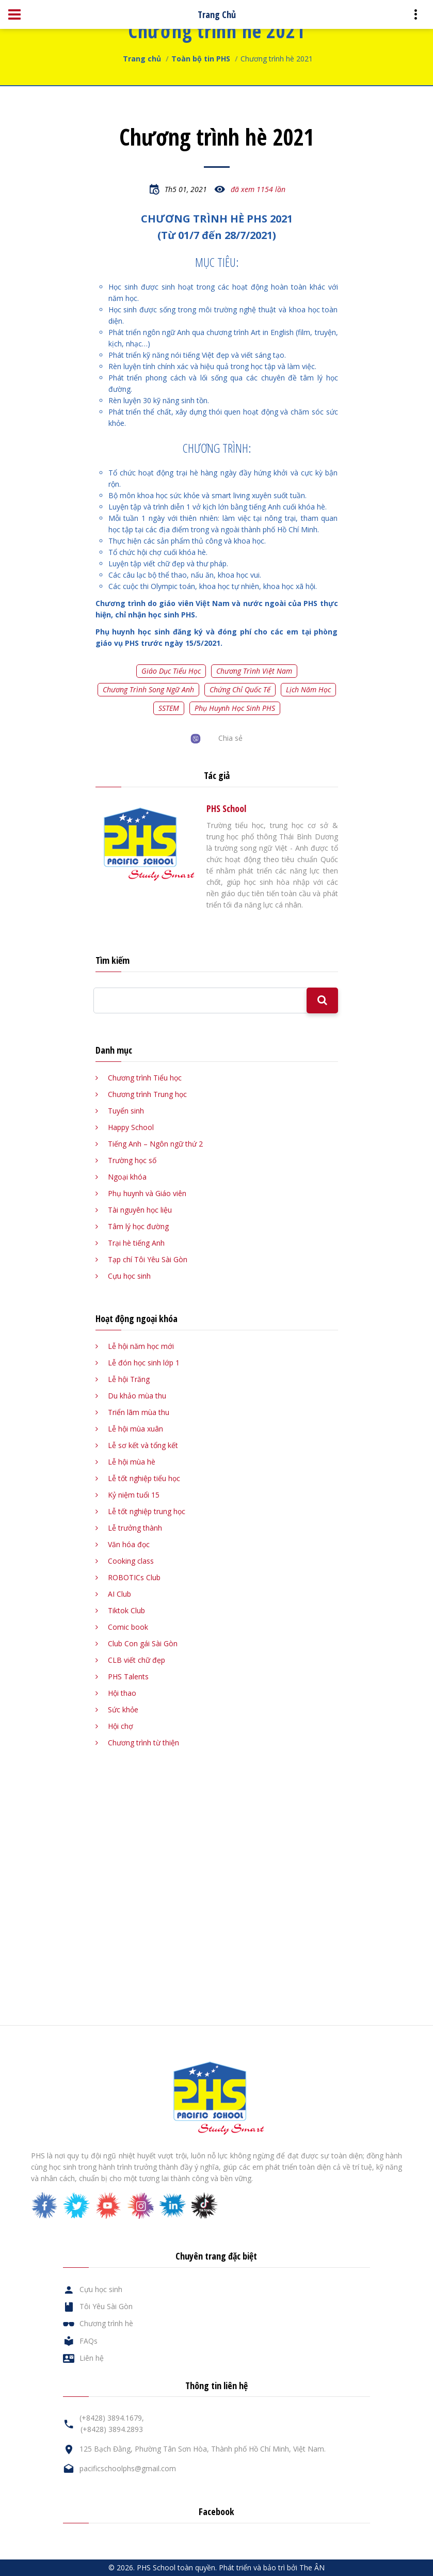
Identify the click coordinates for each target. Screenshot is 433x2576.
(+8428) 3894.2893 (112, 2429)
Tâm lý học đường (138, 1226)
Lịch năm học (308, 689)
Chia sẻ (230, 738)
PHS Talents (128, 1676)
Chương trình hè (106, 2323)
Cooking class (131, 1561)
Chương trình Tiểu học (145, 1078)
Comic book (128, 1627)
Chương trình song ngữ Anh (148, 689)
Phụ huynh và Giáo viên (147, 1193)
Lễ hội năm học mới (141, 1346)
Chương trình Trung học (147, 1094)
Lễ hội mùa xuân (135, 1429)
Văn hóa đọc (129, 1544)
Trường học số (132, 1160)
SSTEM (168, 708)
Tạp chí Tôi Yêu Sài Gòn (147, 1259)
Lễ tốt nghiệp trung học (146, 1511)
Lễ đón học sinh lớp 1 (144, 1362)
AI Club (119, 1594)
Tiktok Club (126, 1610)
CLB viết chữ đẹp (136, 1660)
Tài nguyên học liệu (140, 1210)
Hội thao (122, 1693)
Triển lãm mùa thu (138, 1412)
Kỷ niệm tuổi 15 (133, 1495)
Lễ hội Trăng (129, 1379)
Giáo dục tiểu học (171, 671)
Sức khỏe (123, 1709)
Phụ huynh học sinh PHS (235, 708)
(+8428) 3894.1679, (111, 2418)
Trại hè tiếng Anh (136, 1243)
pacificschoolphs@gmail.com (127, 2468)
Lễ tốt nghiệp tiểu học (144, 1478)
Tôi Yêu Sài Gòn (106, 2306)
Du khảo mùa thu (137, 1396)
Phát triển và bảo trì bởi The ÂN (272, 2567)
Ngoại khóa (127, 1177)
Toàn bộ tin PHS (200, 58)
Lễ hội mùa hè (131, 1462)
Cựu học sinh (129, 1276)
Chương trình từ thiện (143, 1742)
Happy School (131, 1127)
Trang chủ (142, 58)
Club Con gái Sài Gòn (143, 1643)
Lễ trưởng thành (135, 1528)
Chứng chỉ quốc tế (240, 689)
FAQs (88, 2341)
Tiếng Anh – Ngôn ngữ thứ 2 (155, 1144)
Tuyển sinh (126, 1111)
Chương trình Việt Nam (254, 671)
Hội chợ (120, 1726)
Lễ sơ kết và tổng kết (143, 1445)
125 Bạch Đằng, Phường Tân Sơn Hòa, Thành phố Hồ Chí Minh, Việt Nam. (202, 2449)
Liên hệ (91, 2358)
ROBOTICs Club (134, 1577)
